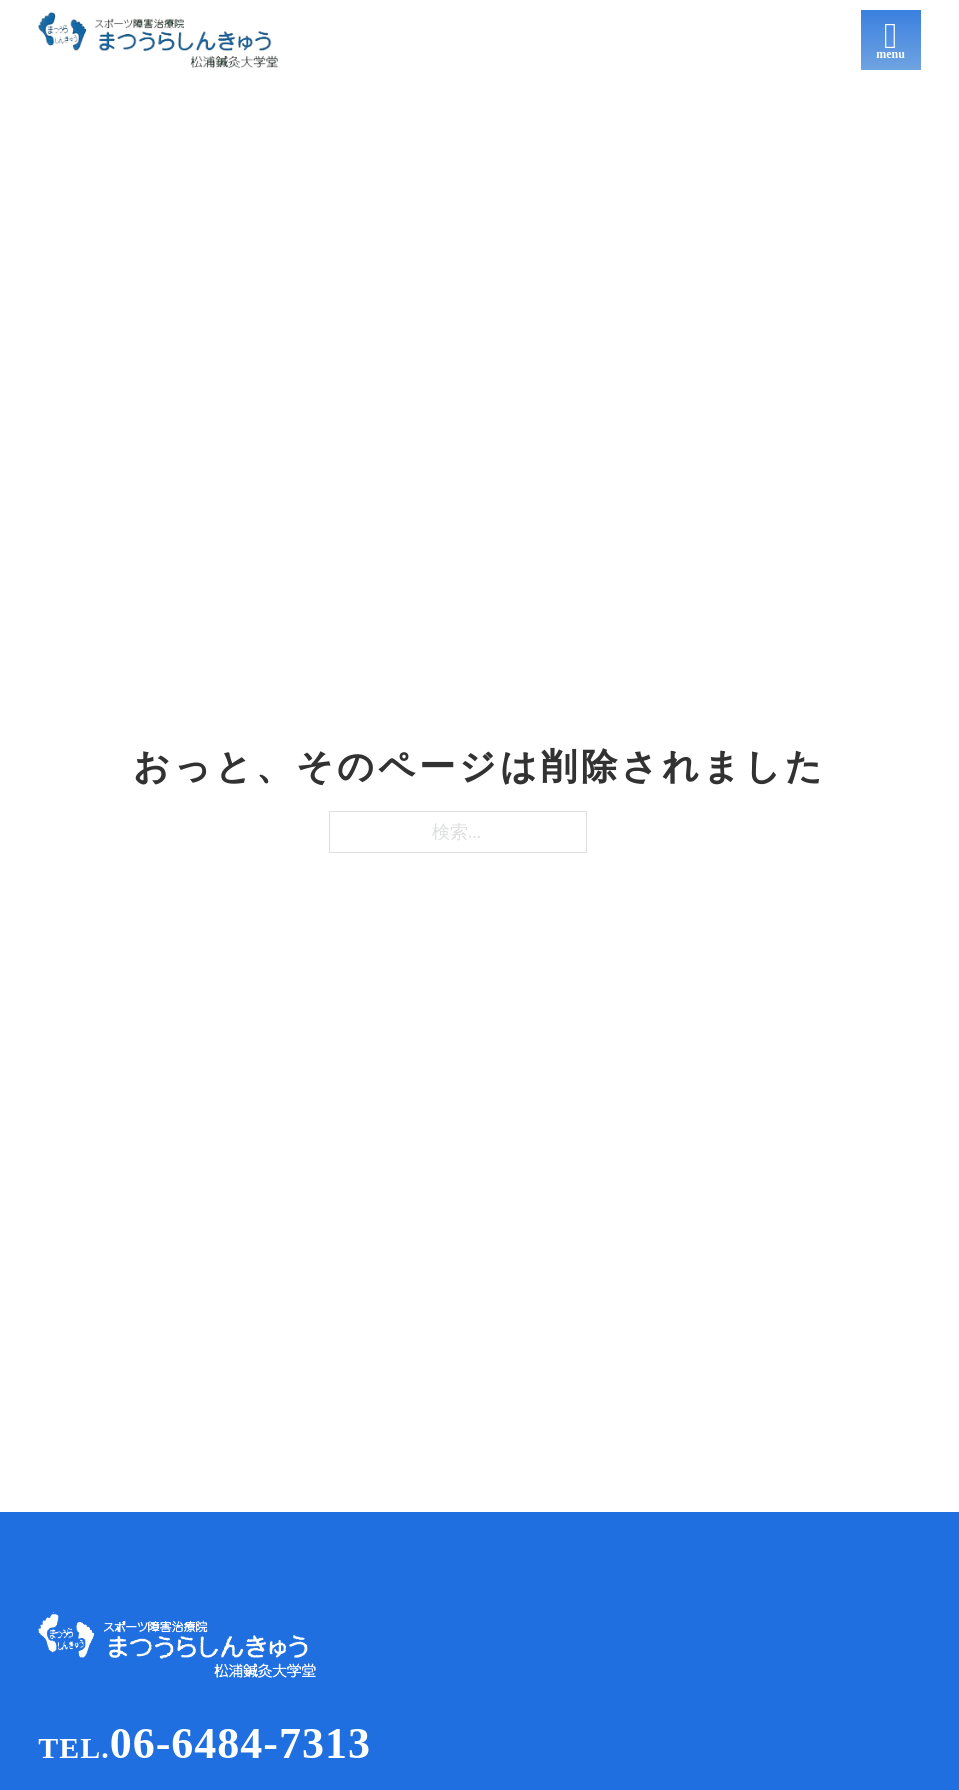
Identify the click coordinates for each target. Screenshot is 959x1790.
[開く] (891, 40)
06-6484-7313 (204, 1743)
